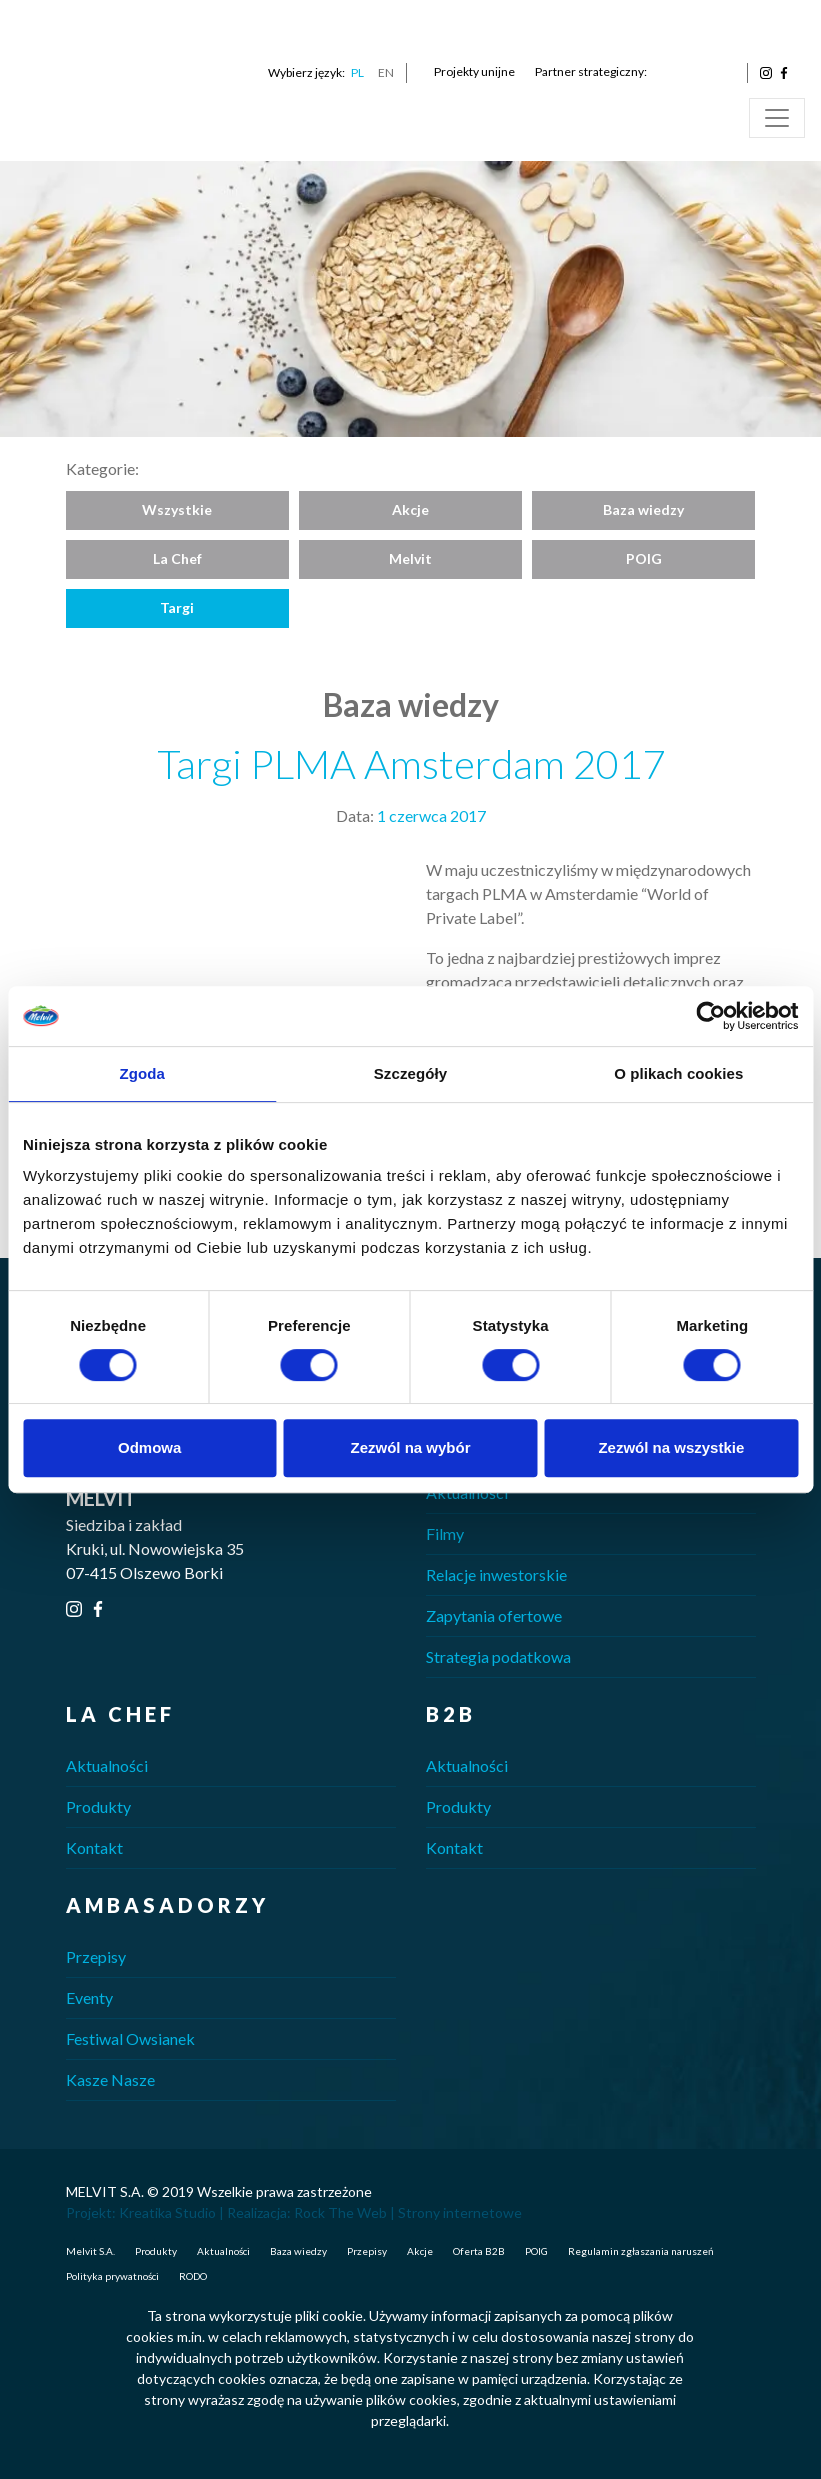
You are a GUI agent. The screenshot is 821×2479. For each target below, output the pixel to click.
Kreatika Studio (167, 2212)
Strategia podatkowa (498, 1656)
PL (357, 72)
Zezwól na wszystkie (671, 1447)
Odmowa (149, 1447)
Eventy (89, 1997)
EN (386, 72)
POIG (644, 558)
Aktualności (467, 1492)
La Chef (177, 558)
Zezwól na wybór (411, 1447)
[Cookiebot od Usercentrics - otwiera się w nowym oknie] (710, 1016)
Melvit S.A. (90, 2251)
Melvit (410, 558)
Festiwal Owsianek (130, 2038)
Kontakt (94, 1847)
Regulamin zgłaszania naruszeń (641, 2251)
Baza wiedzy (643, 509)
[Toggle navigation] (777, 118)
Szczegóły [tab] (410, 1073)
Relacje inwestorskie (496, 1574)
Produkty (98, 1806)
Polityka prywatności (112, 2276)
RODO (193, 2276)
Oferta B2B (479, 2251)
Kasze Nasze (110, 2079)
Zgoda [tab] (142, 1073)
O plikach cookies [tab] (678, 1073)
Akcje (410, 509)
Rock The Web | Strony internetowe (408, 2212)
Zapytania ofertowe (494, 1615)
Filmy (445, 1533)
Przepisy (96, 1956)
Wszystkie (177, 509)
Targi (177, 607)
